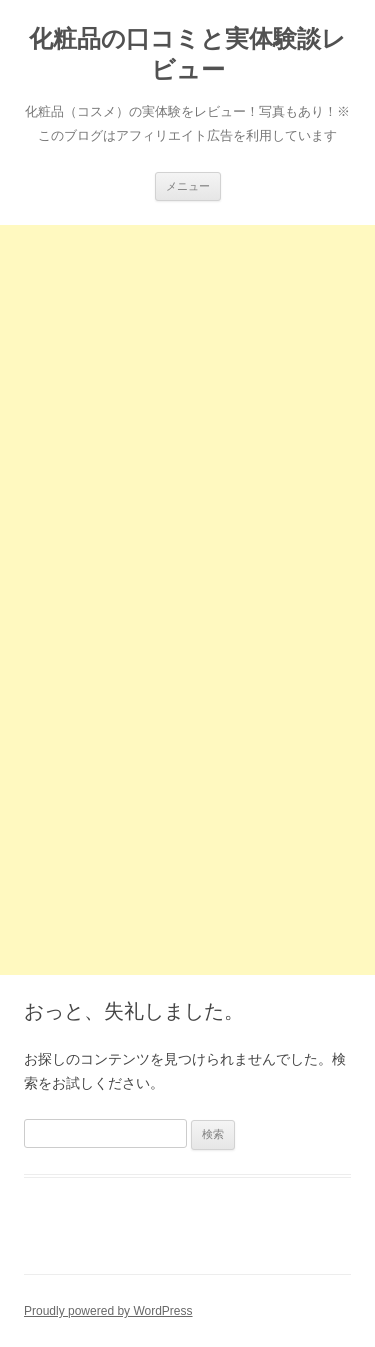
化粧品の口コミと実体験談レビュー (187, 54)
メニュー (188, 186)
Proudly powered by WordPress (108, 1311)
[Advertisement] (187, 412)
